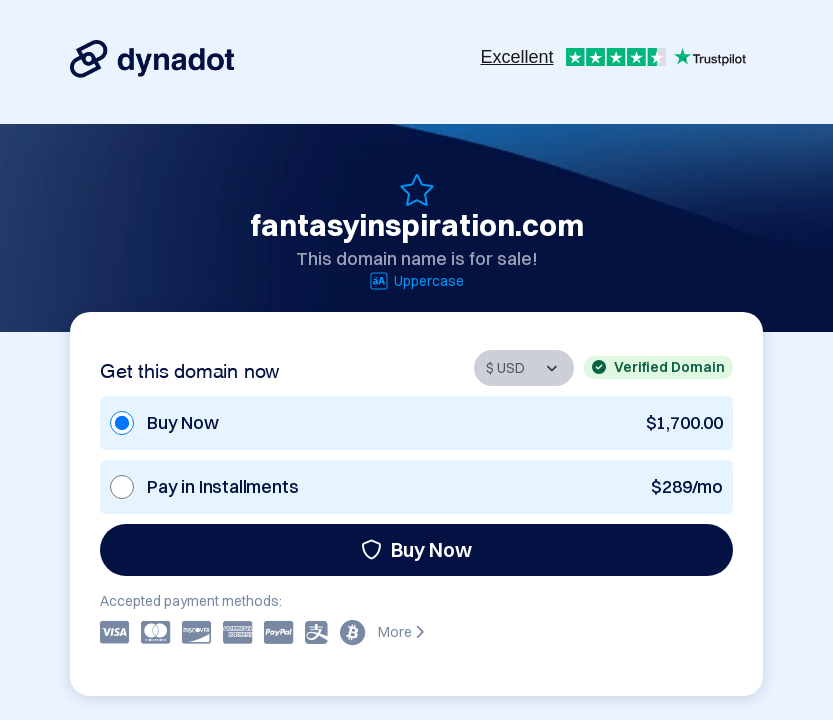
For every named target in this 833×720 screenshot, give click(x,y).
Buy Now (416, 549)
